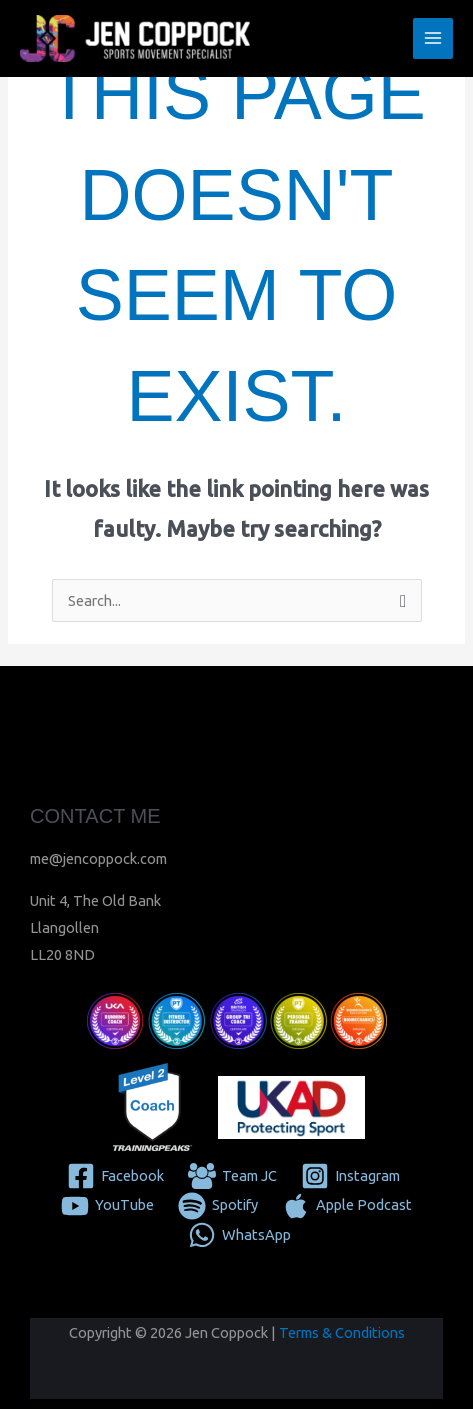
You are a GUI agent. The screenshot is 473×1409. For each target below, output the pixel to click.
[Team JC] (232, 1176)
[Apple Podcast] (347, 1206)
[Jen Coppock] (135, 39)
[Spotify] (218, 1206)
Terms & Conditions (342, 1332)
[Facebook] (116, 1176)
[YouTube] (108, 1206)
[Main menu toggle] (433, 38)
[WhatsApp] (239, 1235)
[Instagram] (350, 1176)
